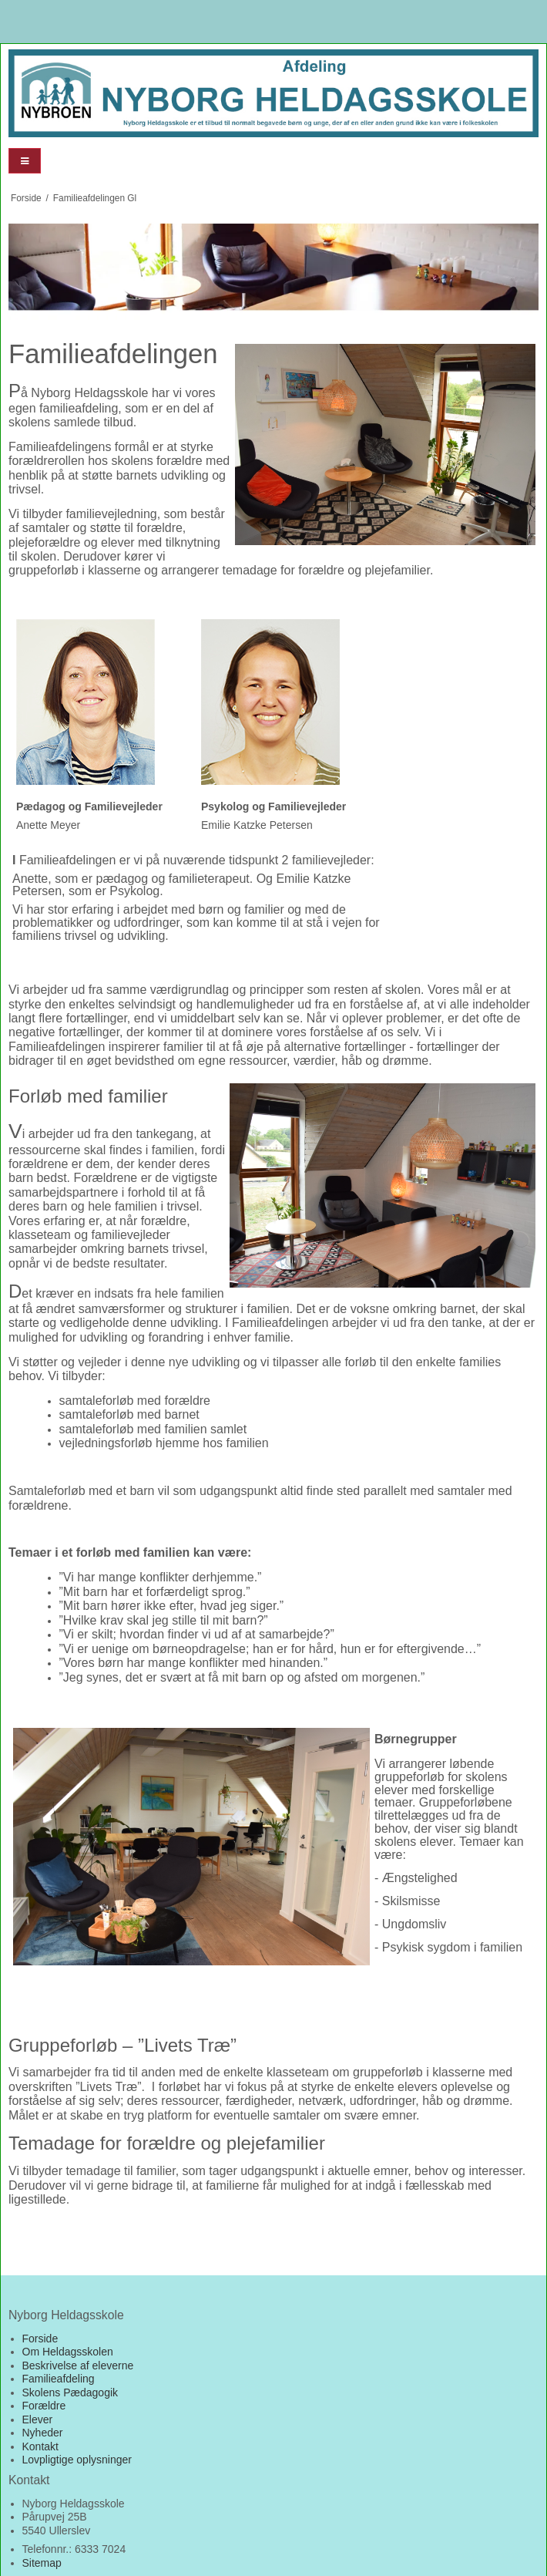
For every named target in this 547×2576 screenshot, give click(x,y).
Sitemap (42, 2563)
